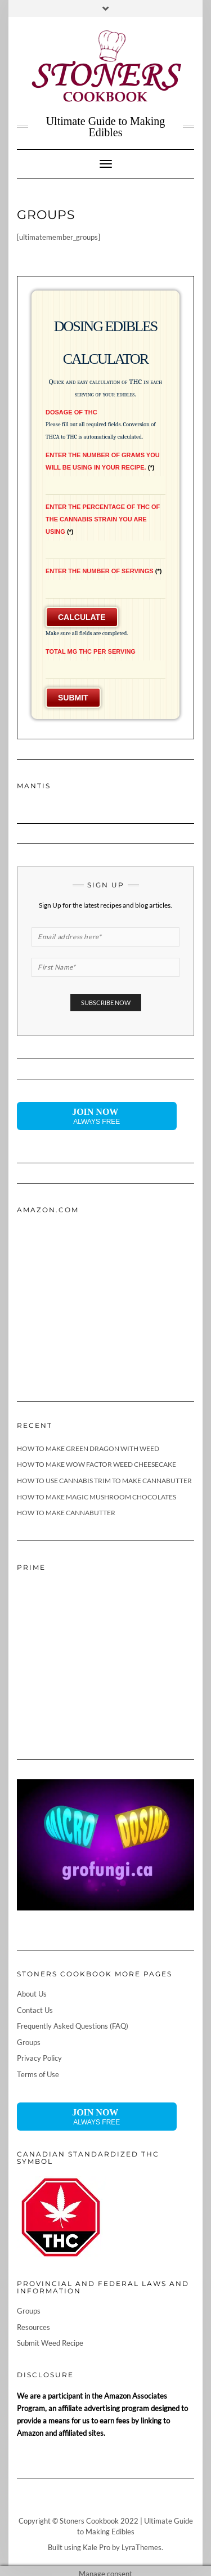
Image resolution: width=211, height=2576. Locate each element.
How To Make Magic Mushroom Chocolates (96, 1497)
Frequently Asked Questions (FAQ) (72, 2025)
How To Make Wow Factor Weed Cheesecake (96, 1464)
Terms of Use (38, 2074)
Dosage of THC (71, 412)
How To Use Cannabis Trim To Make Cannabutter (104, 1480)
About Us (32, 1993)
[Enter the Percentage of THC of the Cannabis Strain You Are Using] (105, 550)
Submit (73, 697)
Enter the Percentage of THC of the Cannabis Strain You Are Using (103, 519)
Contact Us (35, 2010)
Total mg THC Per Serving (91, 651)
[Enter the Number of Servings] (105, 589)
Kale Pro (96, 2547)
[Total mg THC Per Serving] (105, 669)
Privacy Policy (39, 2057)
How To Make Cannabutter (66, 1512)
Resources (33, 2327)
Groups (29, 2042)
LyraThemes (141, 2547)
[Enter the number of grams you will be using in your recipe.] (105, 485)
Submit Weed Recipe (50, 2342)
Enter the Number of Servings (103, 571)
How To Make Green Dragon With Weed (88, 1448)
